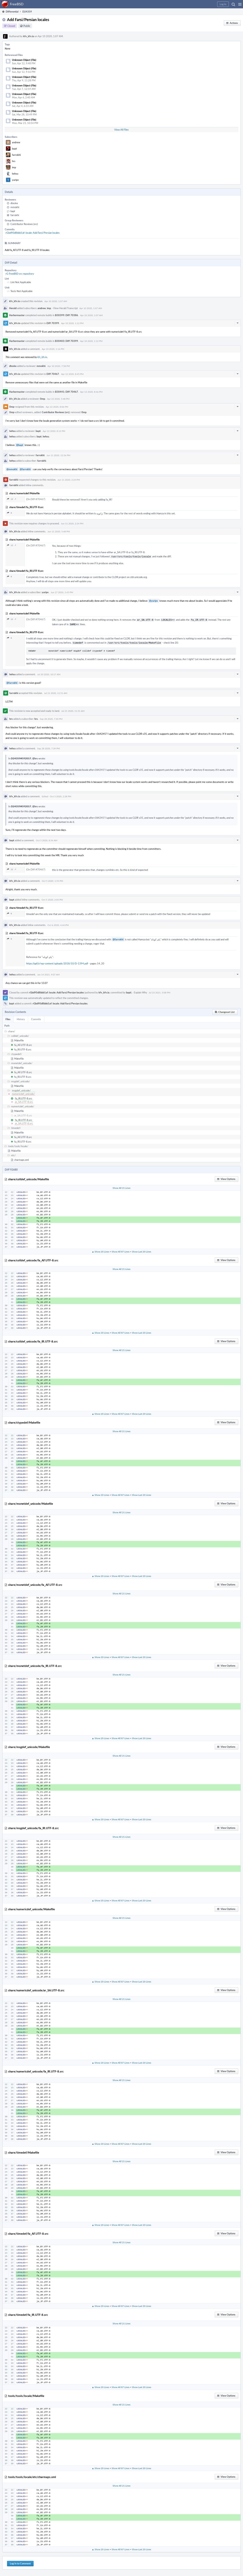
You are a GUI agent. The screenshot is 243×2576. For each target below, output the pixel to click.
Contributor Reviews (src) (24, 224)
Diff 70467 (53, 374)
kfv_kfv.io (28, 36)
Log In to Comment (20, 2562)
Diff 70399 (53, 323)
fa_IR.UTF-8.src (22, 1048)
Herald (13, 308)
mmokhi (14, 207)
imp (14, 167)
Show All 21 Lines (121, 1186)
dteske (14, 203)
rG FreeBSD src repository (20, 273)
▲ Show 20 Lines (100, 1250)
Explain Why (140, 991)
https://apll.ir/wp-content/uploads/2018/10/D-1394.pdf (57, 962)
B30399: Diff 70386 (66, 315)
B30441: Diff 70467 (66, 391)
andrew (16, 142)
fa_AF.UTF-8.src (23, 1043)
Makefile (19, 1039)
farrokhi (16, 155)
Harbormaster (17, 315)
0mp (42, 398)
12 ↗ (11, 499)
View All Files (121, 129)
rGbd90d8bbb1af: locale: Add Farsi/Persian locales (33, 232)
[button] (240, 4)
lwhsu (15, 173)
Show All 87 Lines (120, 1250)
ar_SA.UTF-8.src (23, 1114)
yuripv (15, 180)
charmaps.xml (21, 1158)
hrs (13, 161)
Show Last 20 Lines (141, 1250)
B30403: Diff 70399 (66, 341)
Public (26, 26)
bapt (14, 148)
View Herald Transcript (65, 308)
